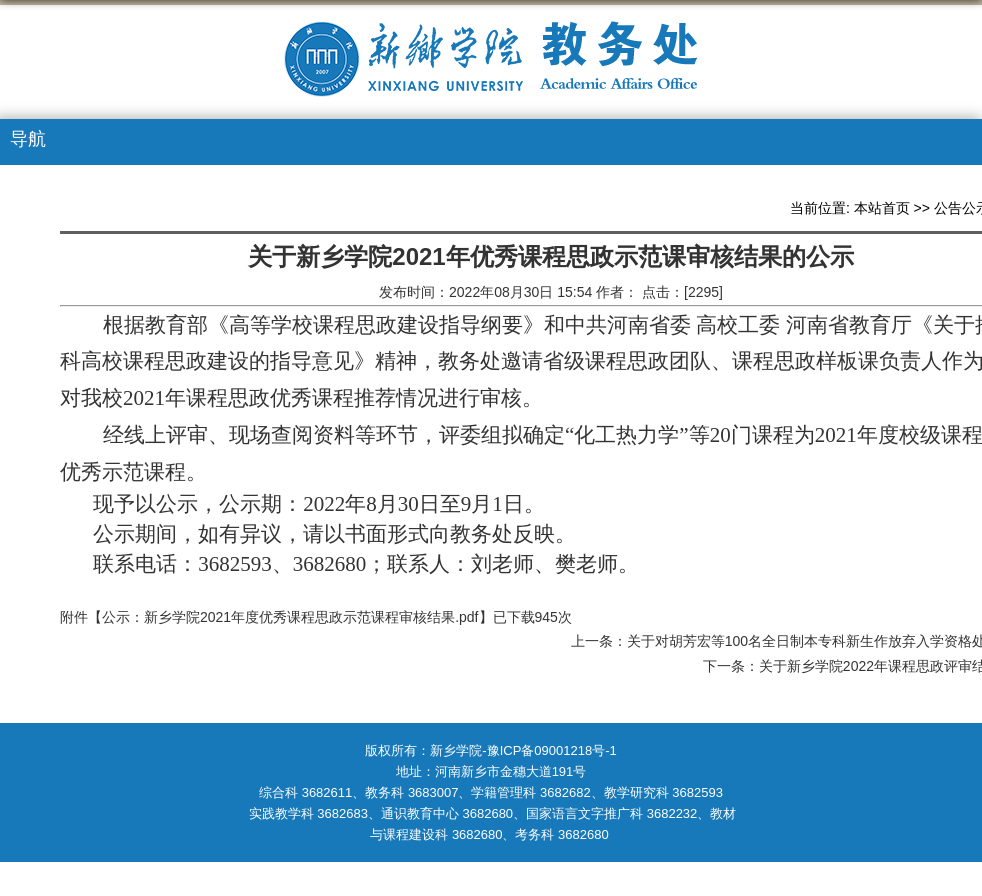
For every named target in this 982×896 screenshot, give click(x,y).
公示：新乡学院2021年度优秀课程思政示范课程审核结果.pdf (290, 617)
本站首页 (882, 208)
